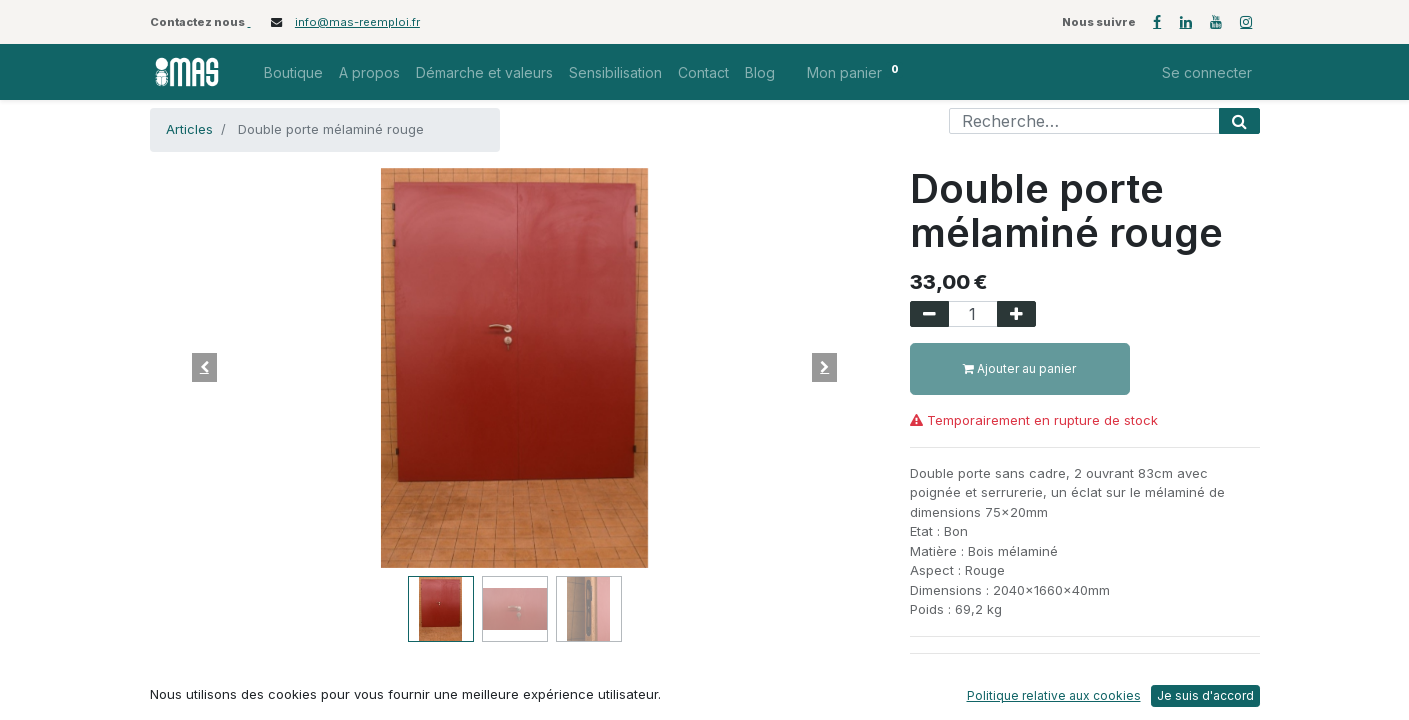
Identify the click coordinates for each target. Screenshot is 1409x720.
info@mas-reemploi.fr (357, 22)
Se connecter (1207, 72)
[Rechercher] (1239, 121)
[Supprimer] (929, 314)
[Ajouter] (1016, 314)
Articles (189, 129)
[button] (205, 368)
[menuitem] (293, 72)
